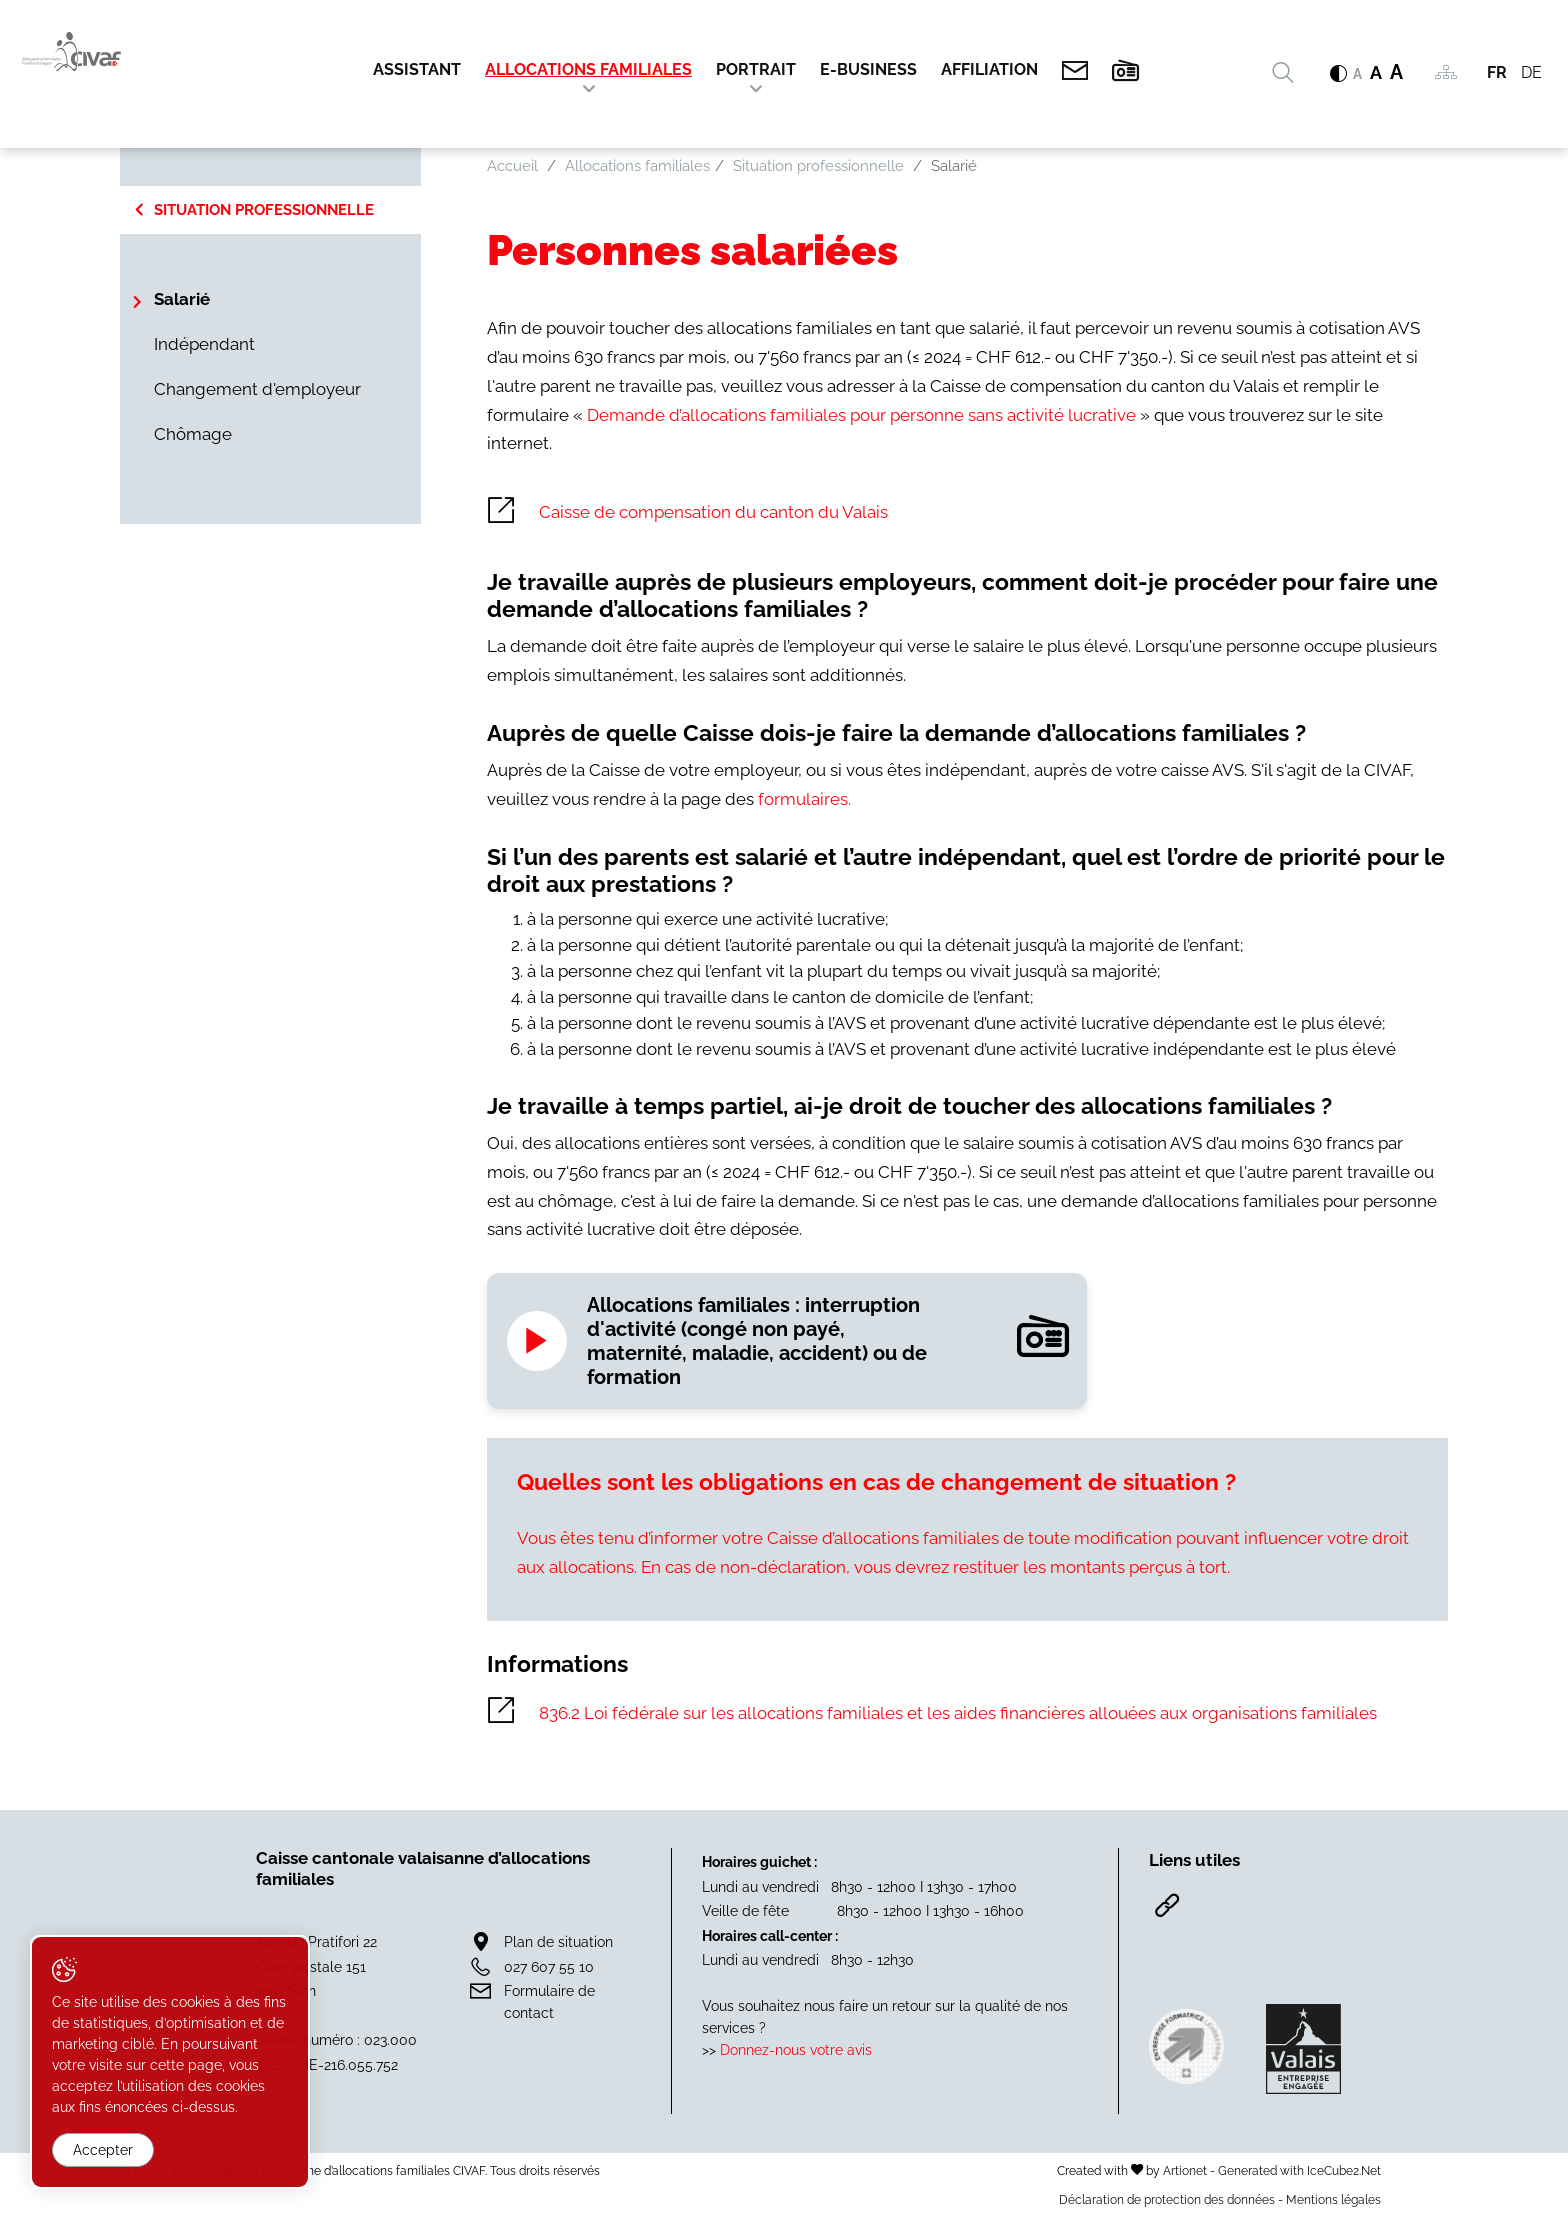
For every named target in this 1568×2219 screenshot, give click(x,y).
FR (1497, 72)
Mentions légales (1333, 2199)
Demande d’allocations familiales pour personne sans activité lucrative (863, 415)
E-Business (868, 69)
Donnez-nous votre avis (796, 2049)
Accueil (512, 166)
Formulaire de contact (549, 2001)
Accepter (103, 2150)
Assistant (417, 69)
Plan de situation (558, 1941)
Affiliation (989, 69)
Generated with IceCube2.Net (1299, 2170)
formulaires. (804, 799)
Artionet (1185, 2170)
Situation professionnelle (264, 210)
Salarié (182, 299)
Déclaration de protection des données (1167, 2199)
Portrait (756, 69)
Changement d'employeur (257, 389)
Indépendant (204, 344)
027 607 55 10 (549, 1966)
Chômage (193, 434)
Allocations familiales (588, 69)
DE (1531, 72)
